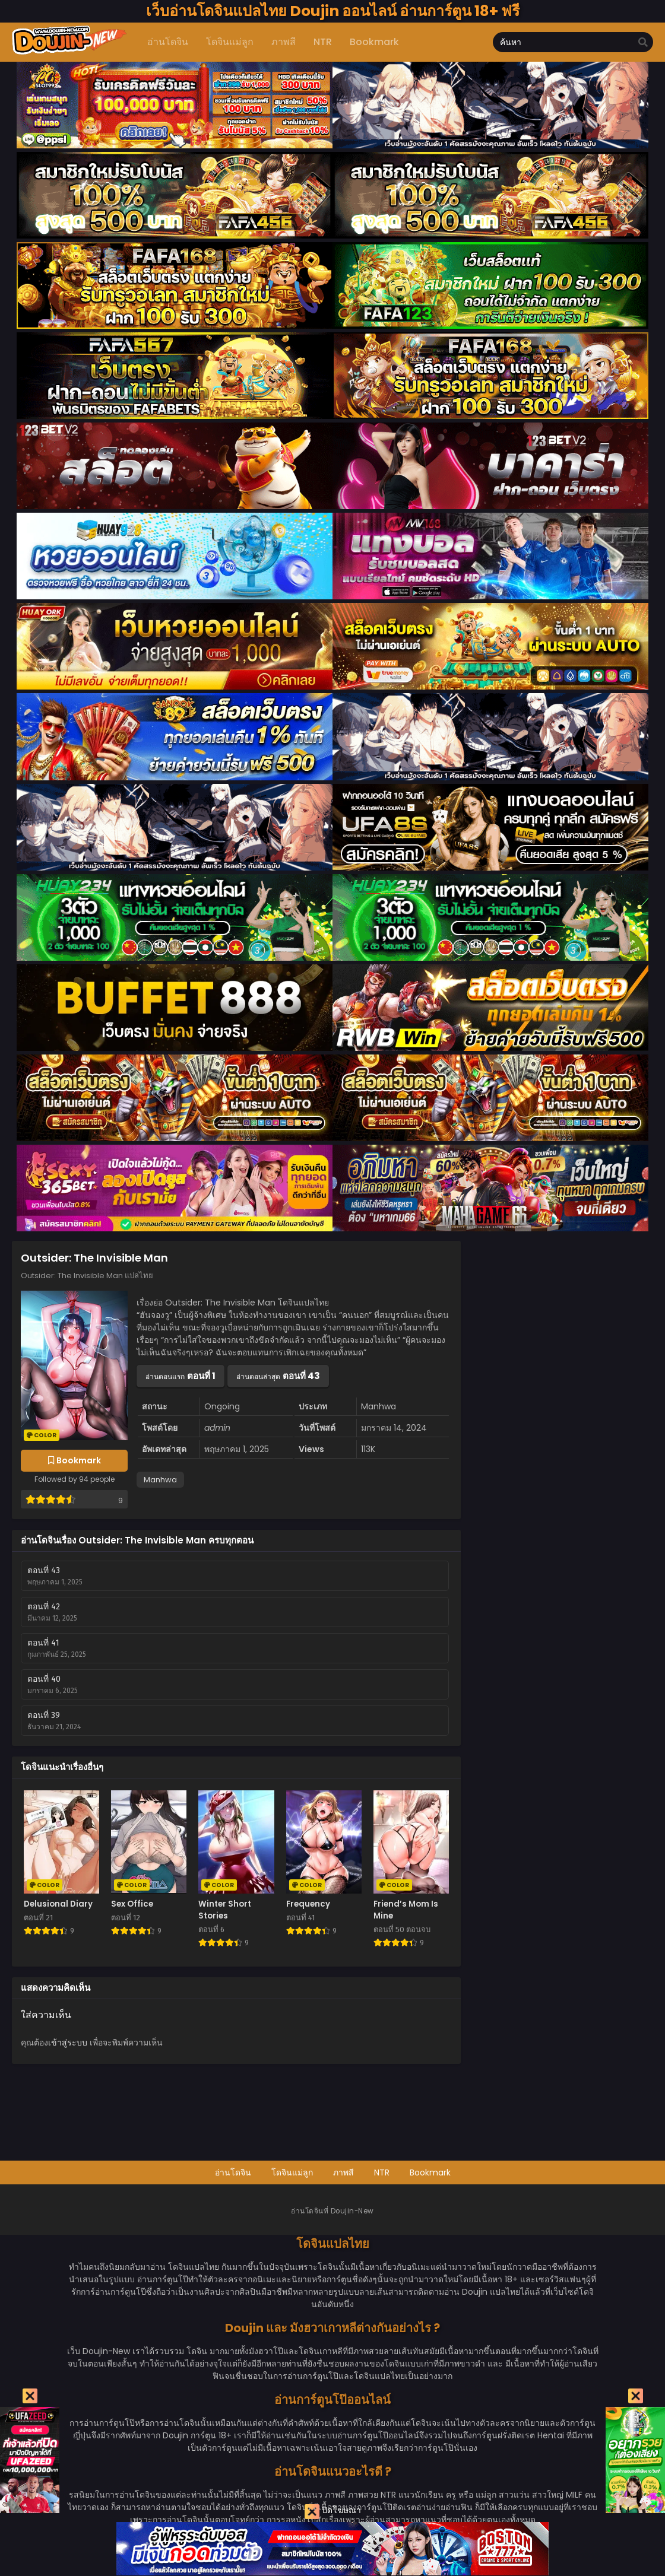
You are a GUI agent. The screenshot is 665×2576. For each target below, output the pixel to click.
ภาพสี (343, 2172)
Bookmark (430, 2172)
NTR (382, 2172)
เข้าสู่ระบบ (67, 2042)
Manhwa (160, 1479)
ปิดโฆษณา (333, 2511)
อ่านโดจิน (233, 2172)
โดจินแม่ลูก (292, 2172)
